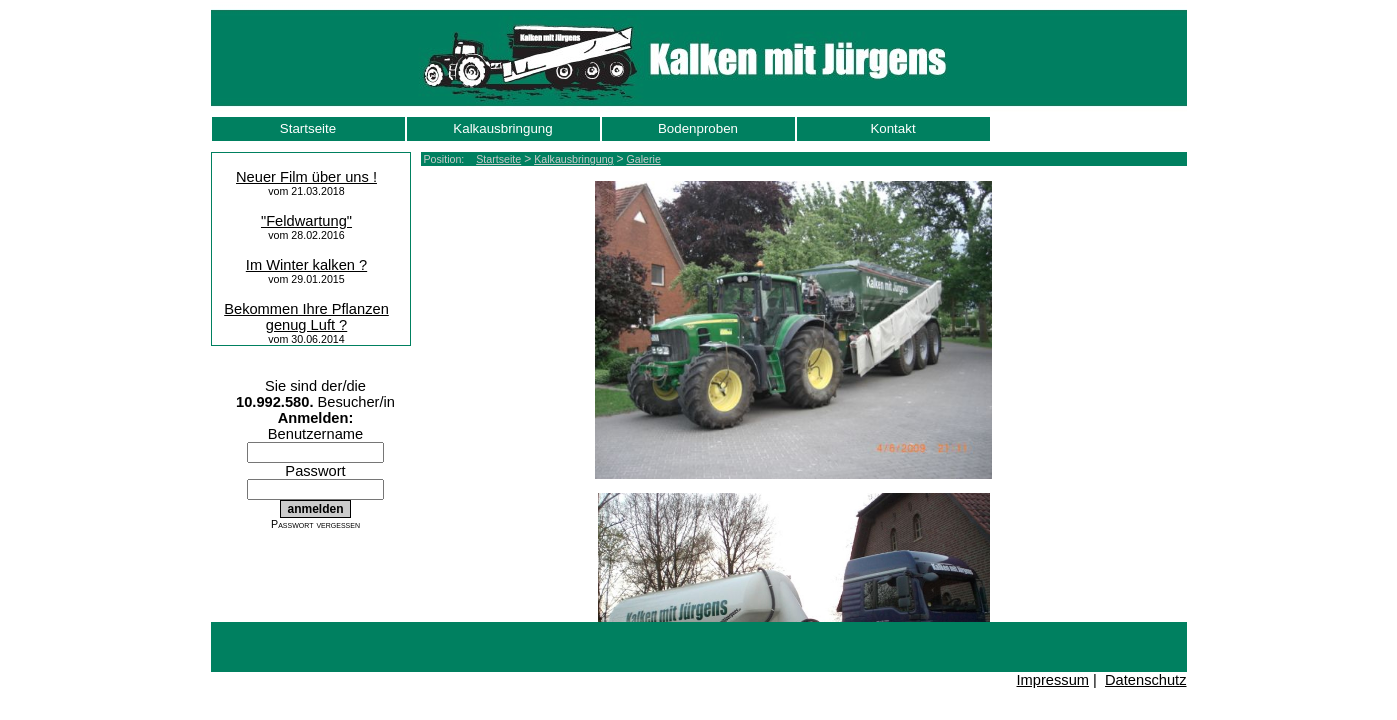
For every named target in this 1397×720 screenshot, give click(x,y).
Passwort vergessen (315, 524)
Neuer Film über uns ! (306, 177)
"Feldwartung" (306, 221)
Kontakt (892, 128)
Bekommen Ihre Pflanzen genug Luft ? (306, 317)
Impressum (1053, 680)
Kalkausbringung (502, 128)
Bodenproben (698, 128)
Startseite (308, 128)
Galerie (644, 159)
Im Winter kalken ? (306, 265)
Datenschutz (1145, 680)
